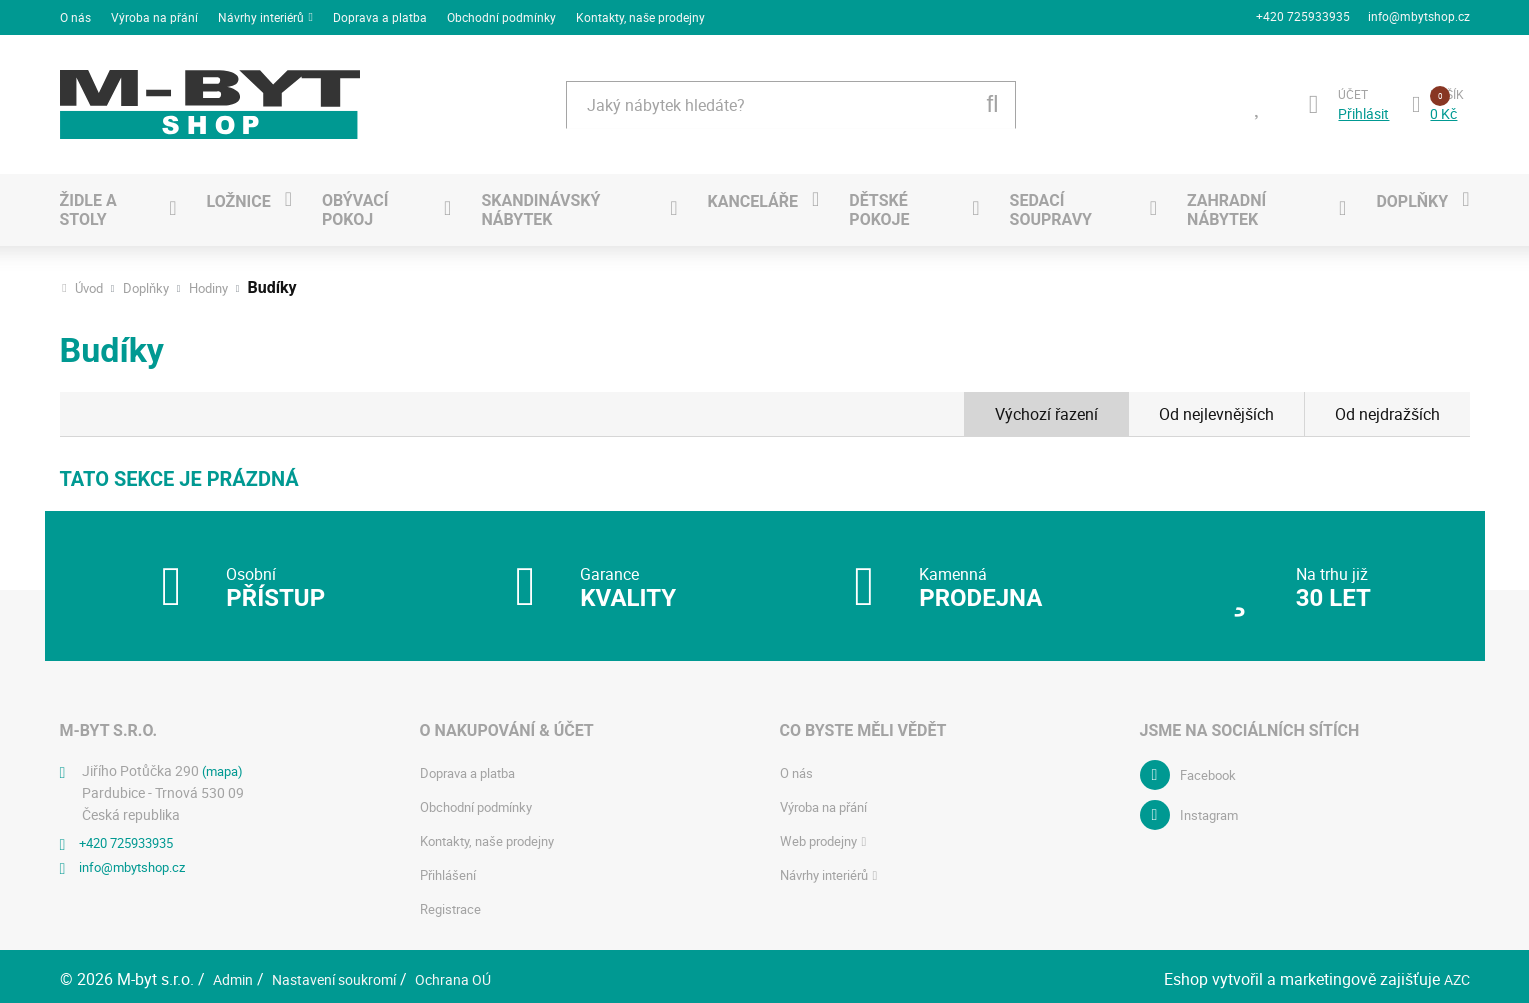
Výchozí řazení (1046, 408)
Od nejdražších (1387, 408)
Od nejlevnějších (1216, 408)
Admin (236, 973)
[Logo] (210, 98)
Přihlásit (1360, 107)
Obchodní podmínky (501, 14)
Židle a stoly (88, 204)
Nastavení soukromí (348, 973)
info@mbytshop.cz (1419, 14)
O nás (75, 14)
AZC (1455, 973)
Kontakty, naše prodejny (640, 14)
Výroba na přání (154, 14)
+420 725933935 (1301, 14)
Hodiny (219, 282)
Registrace (453, 902)
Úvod (91, 282)
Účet (1350, 87)
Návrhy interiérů (261, 14)
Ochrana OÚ (480, 973)
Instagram (1212, 808)
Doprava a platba (380, 14)
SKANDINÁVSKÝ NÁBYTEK (540, 204)
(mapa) (225, 764)
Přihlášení (450, 868)
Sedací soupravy (1051, 204)
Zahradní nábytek (1226, 204)
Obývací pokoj (355, 204)
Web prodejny (822, 834)
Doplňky (1412, 194)
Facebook (1210, 768)
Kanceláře (753, 194)
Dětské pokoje (879, 204)
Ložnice (238, 194)
